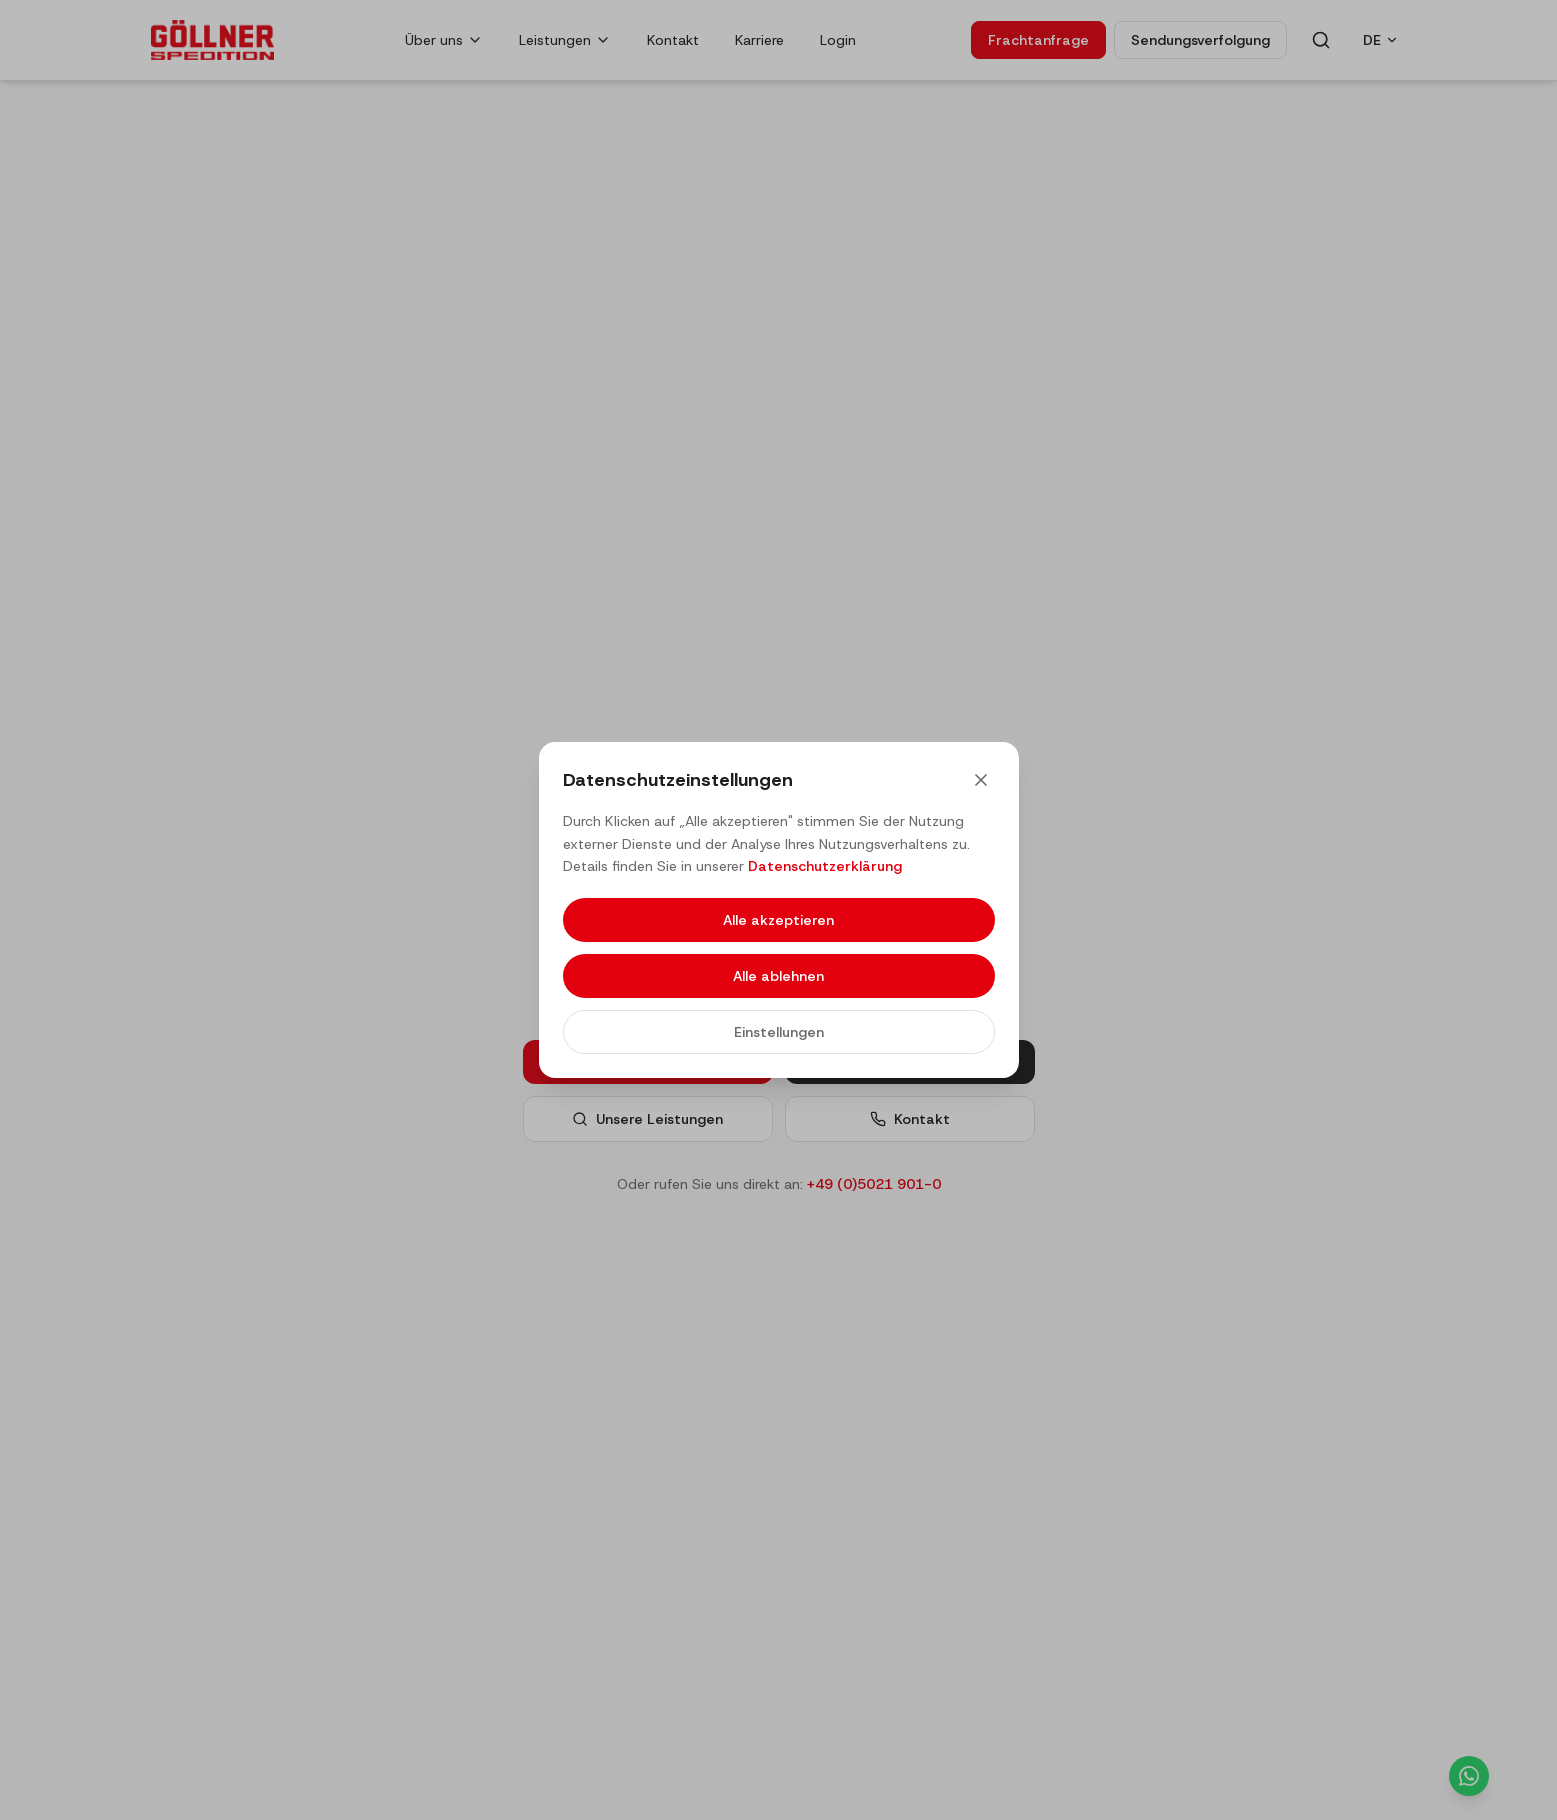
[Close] (981, 780)
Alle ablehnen (778, 976)
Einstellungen (779, 1032)
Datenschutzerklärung (825, 866)
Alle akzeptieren (778, 920)
